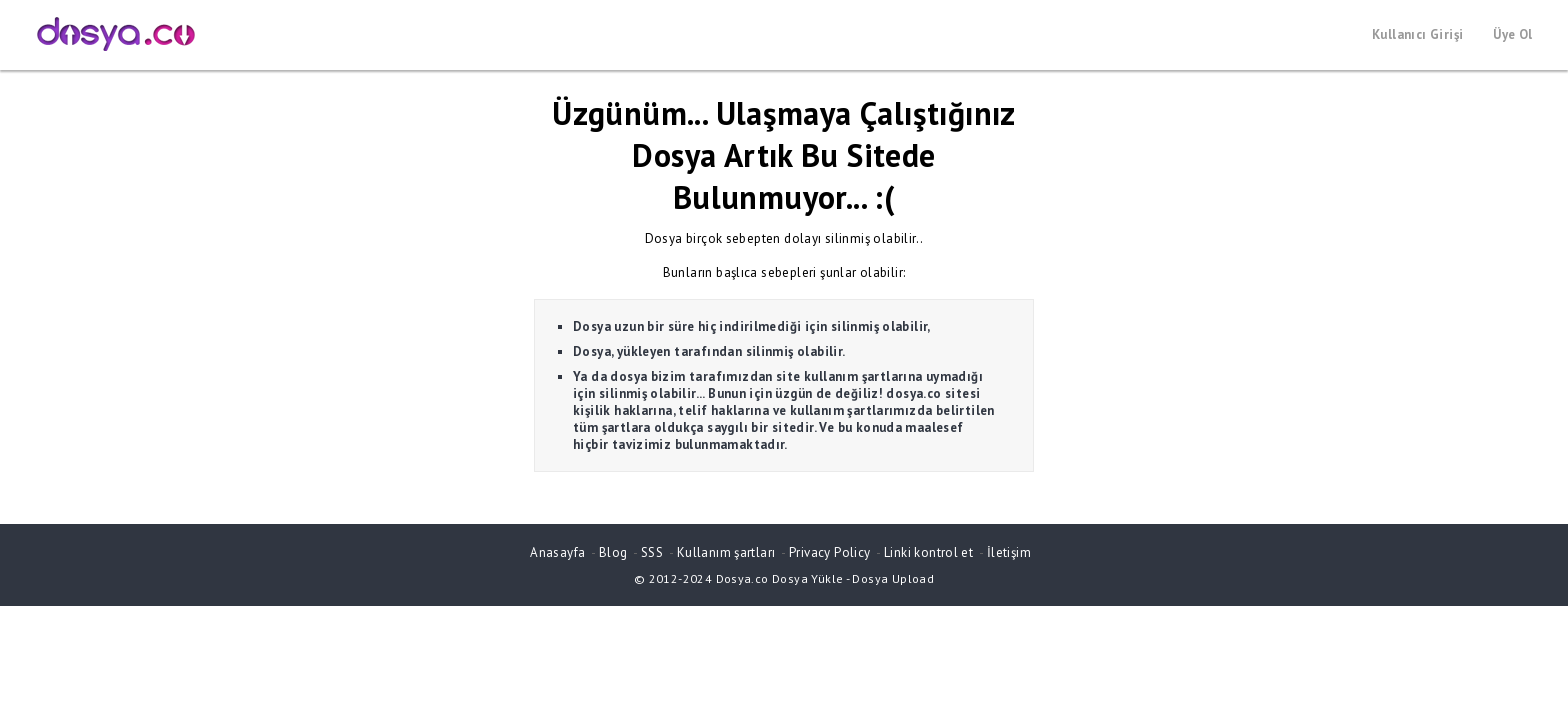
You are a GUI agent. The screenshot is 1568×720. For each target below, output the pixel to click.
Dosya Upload (893, 578)
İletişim (1009, 552)
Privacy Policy (829, 552)
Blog (613, 552)
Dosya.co (742, 578)
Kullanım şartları (726, 552)
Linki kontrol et (928, 552)
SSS (652, 552)
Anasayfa (557, 552)
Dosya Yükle (807, 578)
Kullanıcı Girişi (1417, 34)
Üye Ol (1512, 34)
